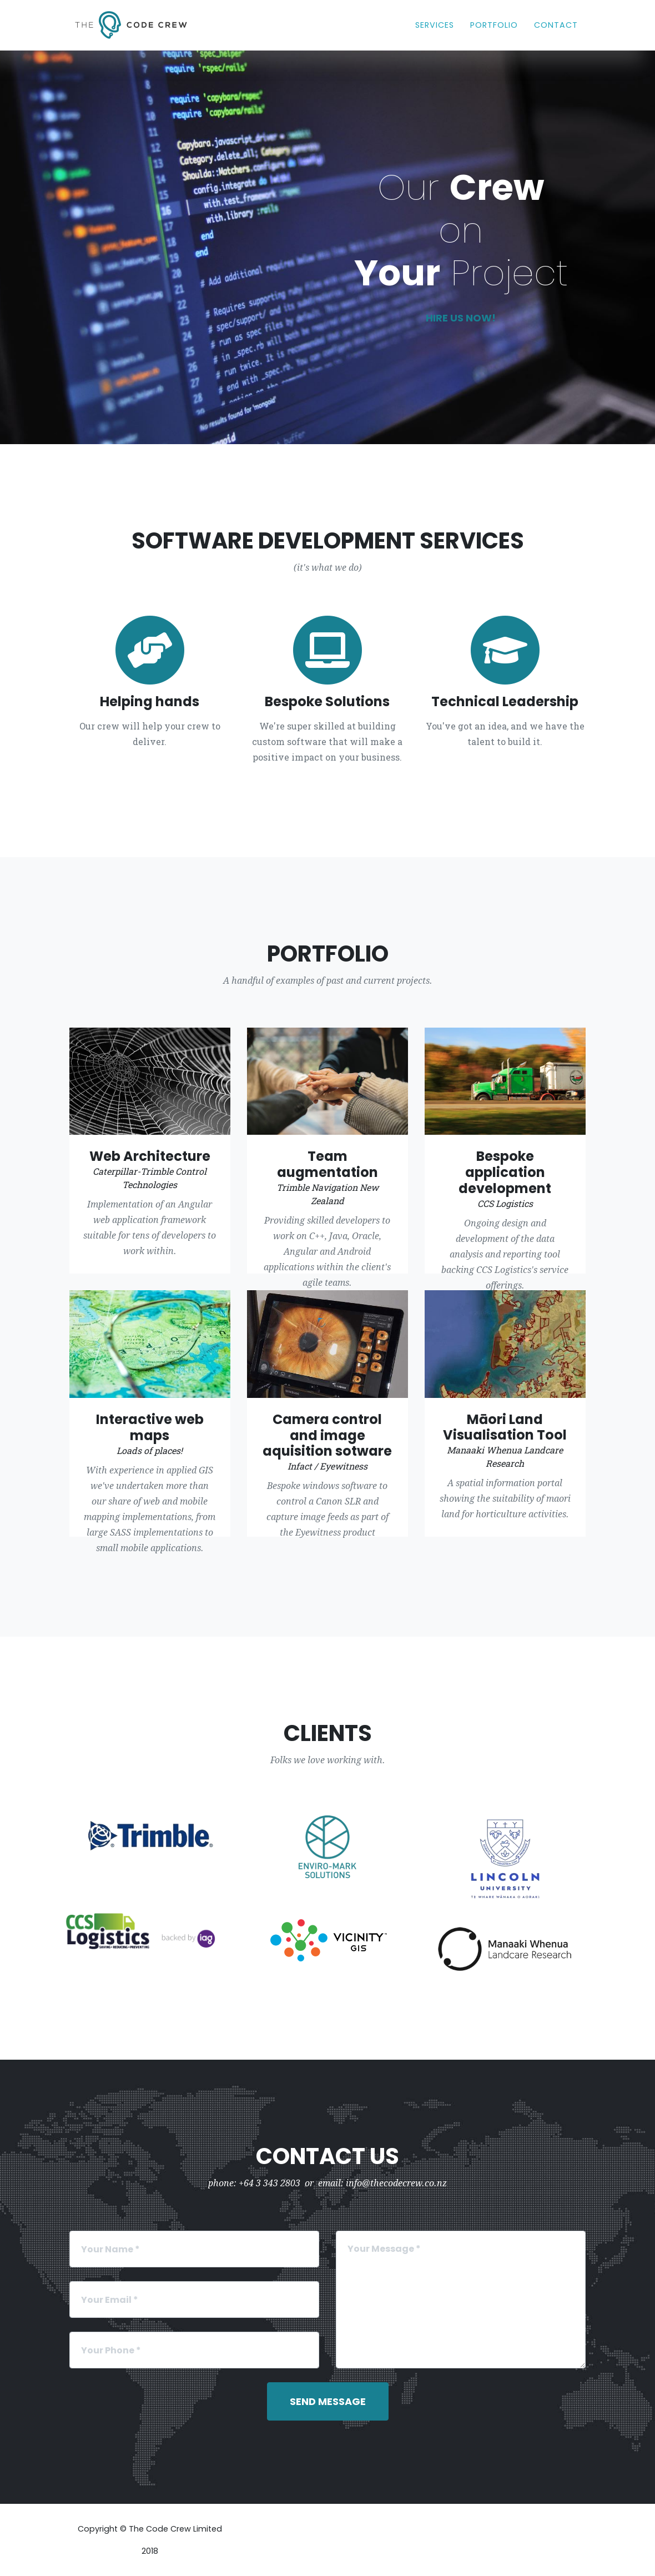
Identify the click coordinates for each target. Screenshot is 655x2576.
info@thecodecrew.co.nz (396, 2183)
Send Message (328, 2401)
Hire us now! (461, 318)
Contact (556, 24)
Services (434, 24)
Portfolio (494, 24)
